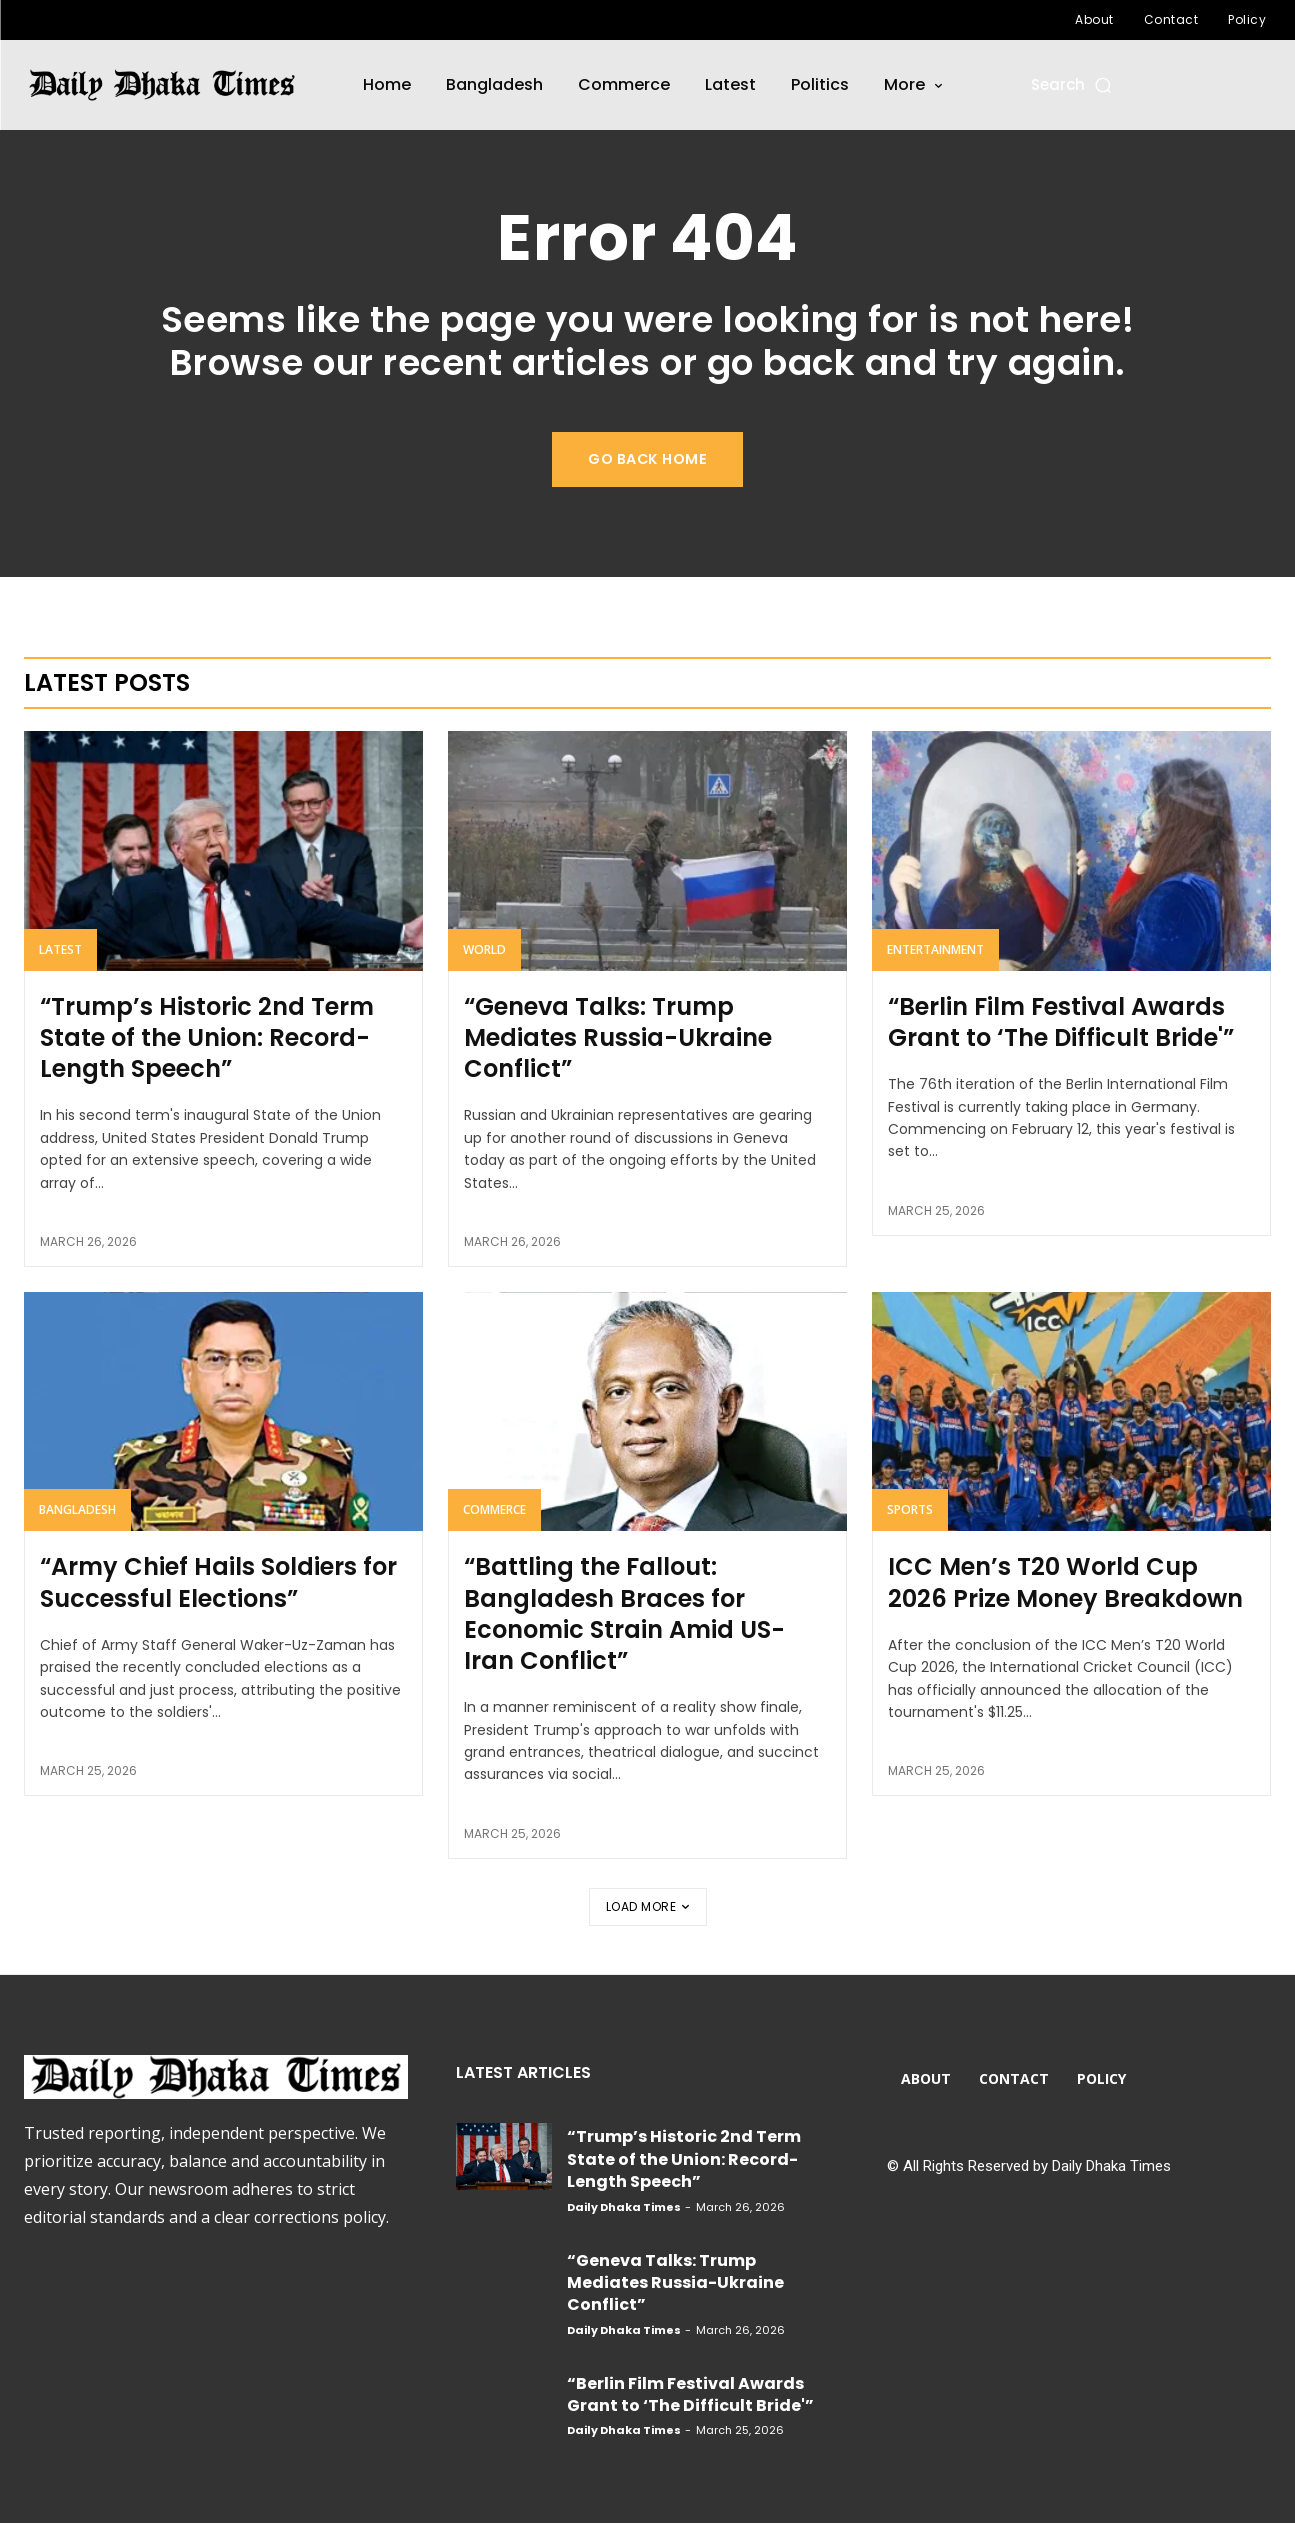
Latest (60, 950)
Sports (910, 1510)
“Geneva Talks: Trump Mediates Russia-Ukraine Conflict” (618, 1038)
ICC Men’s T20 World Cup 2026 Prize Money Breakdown (1065, 1583)
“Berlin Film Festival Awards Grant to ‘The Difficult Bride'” (1061, 1023)
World (484, 950)
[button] (1072, 84)
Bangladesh (77, 1510)
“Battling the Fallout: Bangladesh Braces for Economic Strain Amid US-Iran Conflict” (624, 1614)
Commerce (494, 1510)
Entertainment (935, 950)
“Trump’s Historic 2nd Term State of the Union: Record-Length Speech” (207, 1038)
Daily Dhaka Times (624, 2208)
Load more (648, 1907)
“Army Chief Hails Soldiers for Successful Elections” (218, 1583)
